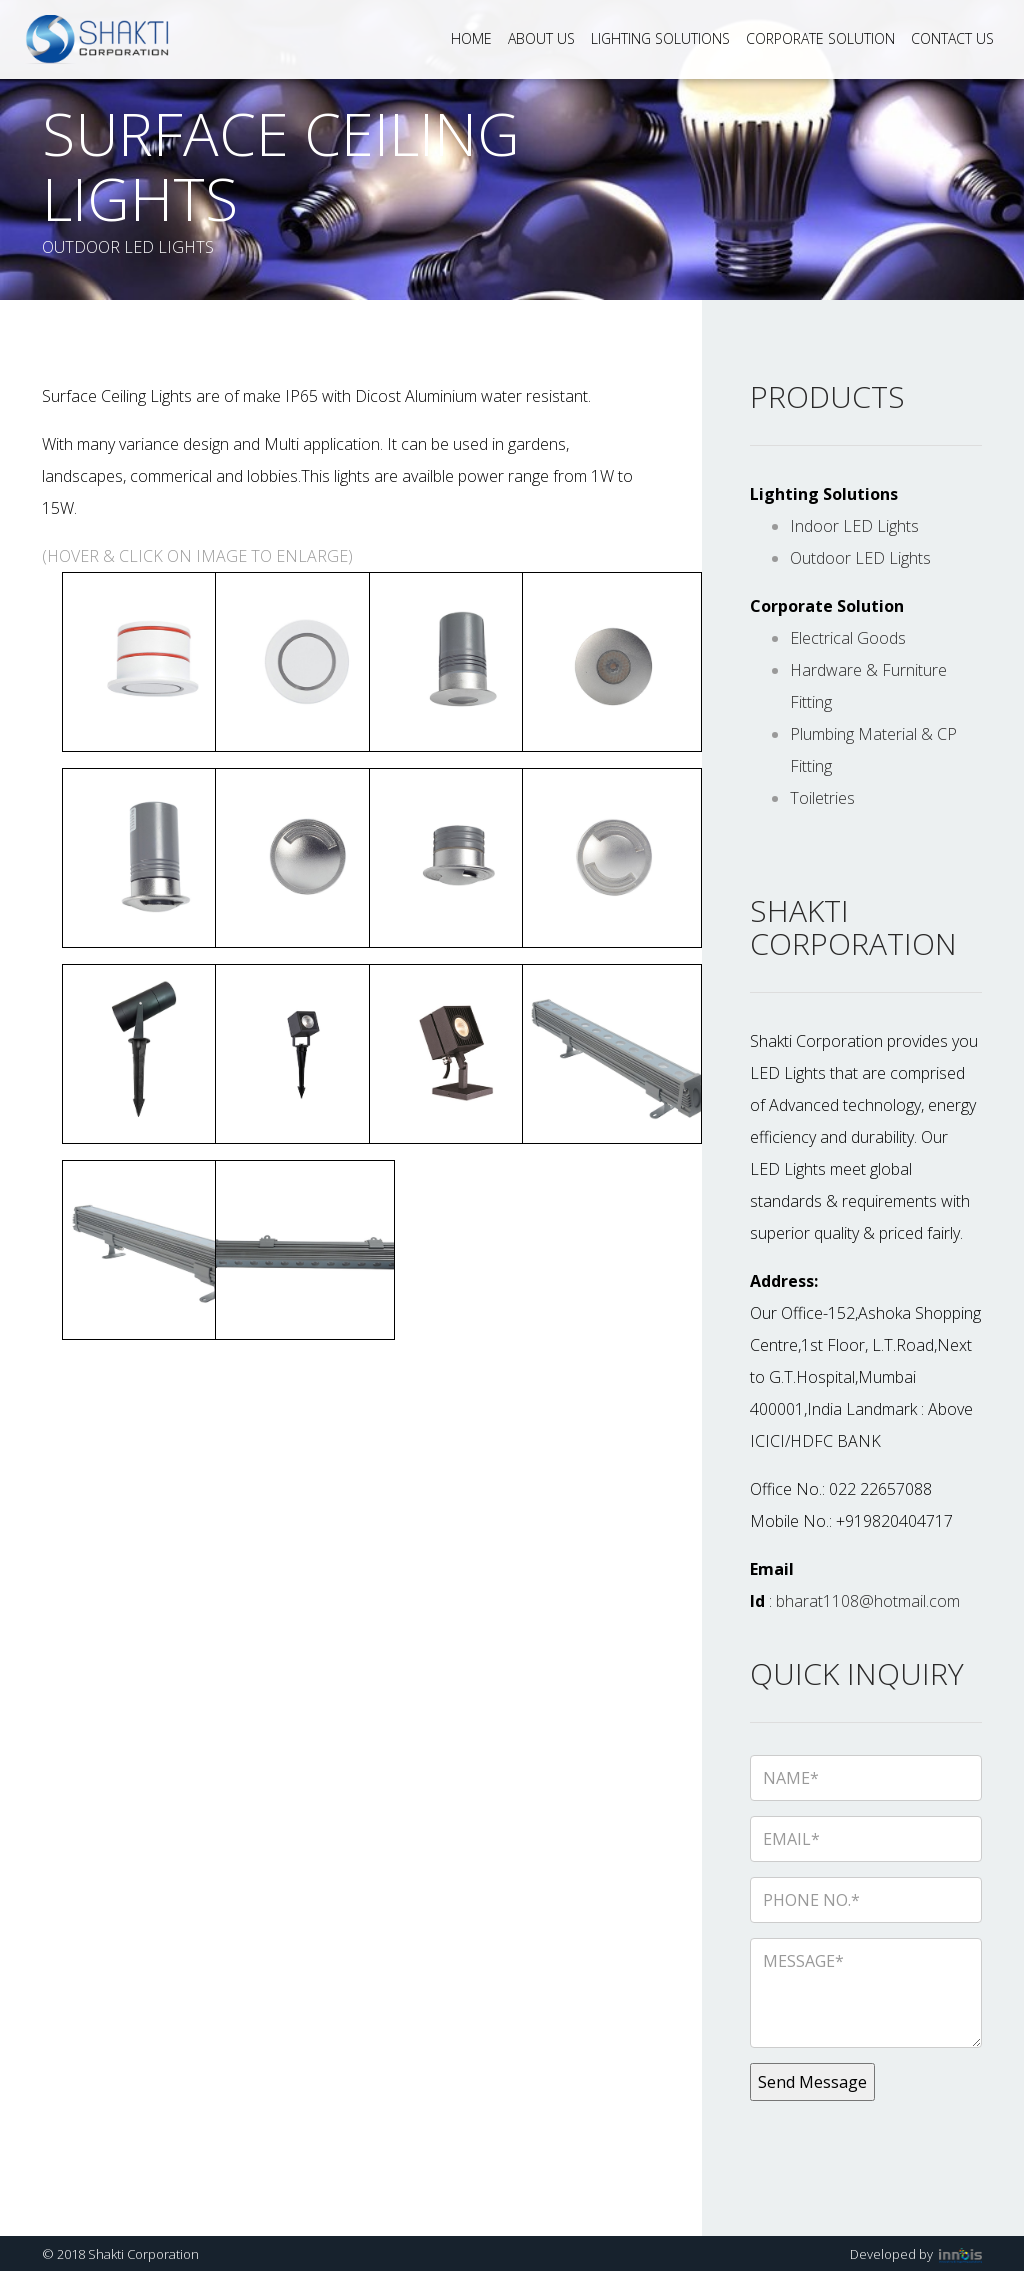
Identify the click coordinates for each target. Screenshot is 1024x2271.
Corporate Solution (820, 38)
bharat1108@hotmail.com (868, 1601)
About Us (541, 38)
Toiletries (822, 798)
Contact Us (952, 38)
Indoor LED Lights (854, 526)
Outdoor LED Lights (860, 558)
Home (471, 38)
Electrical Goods (848, 638)
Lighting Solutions (660, 38)
